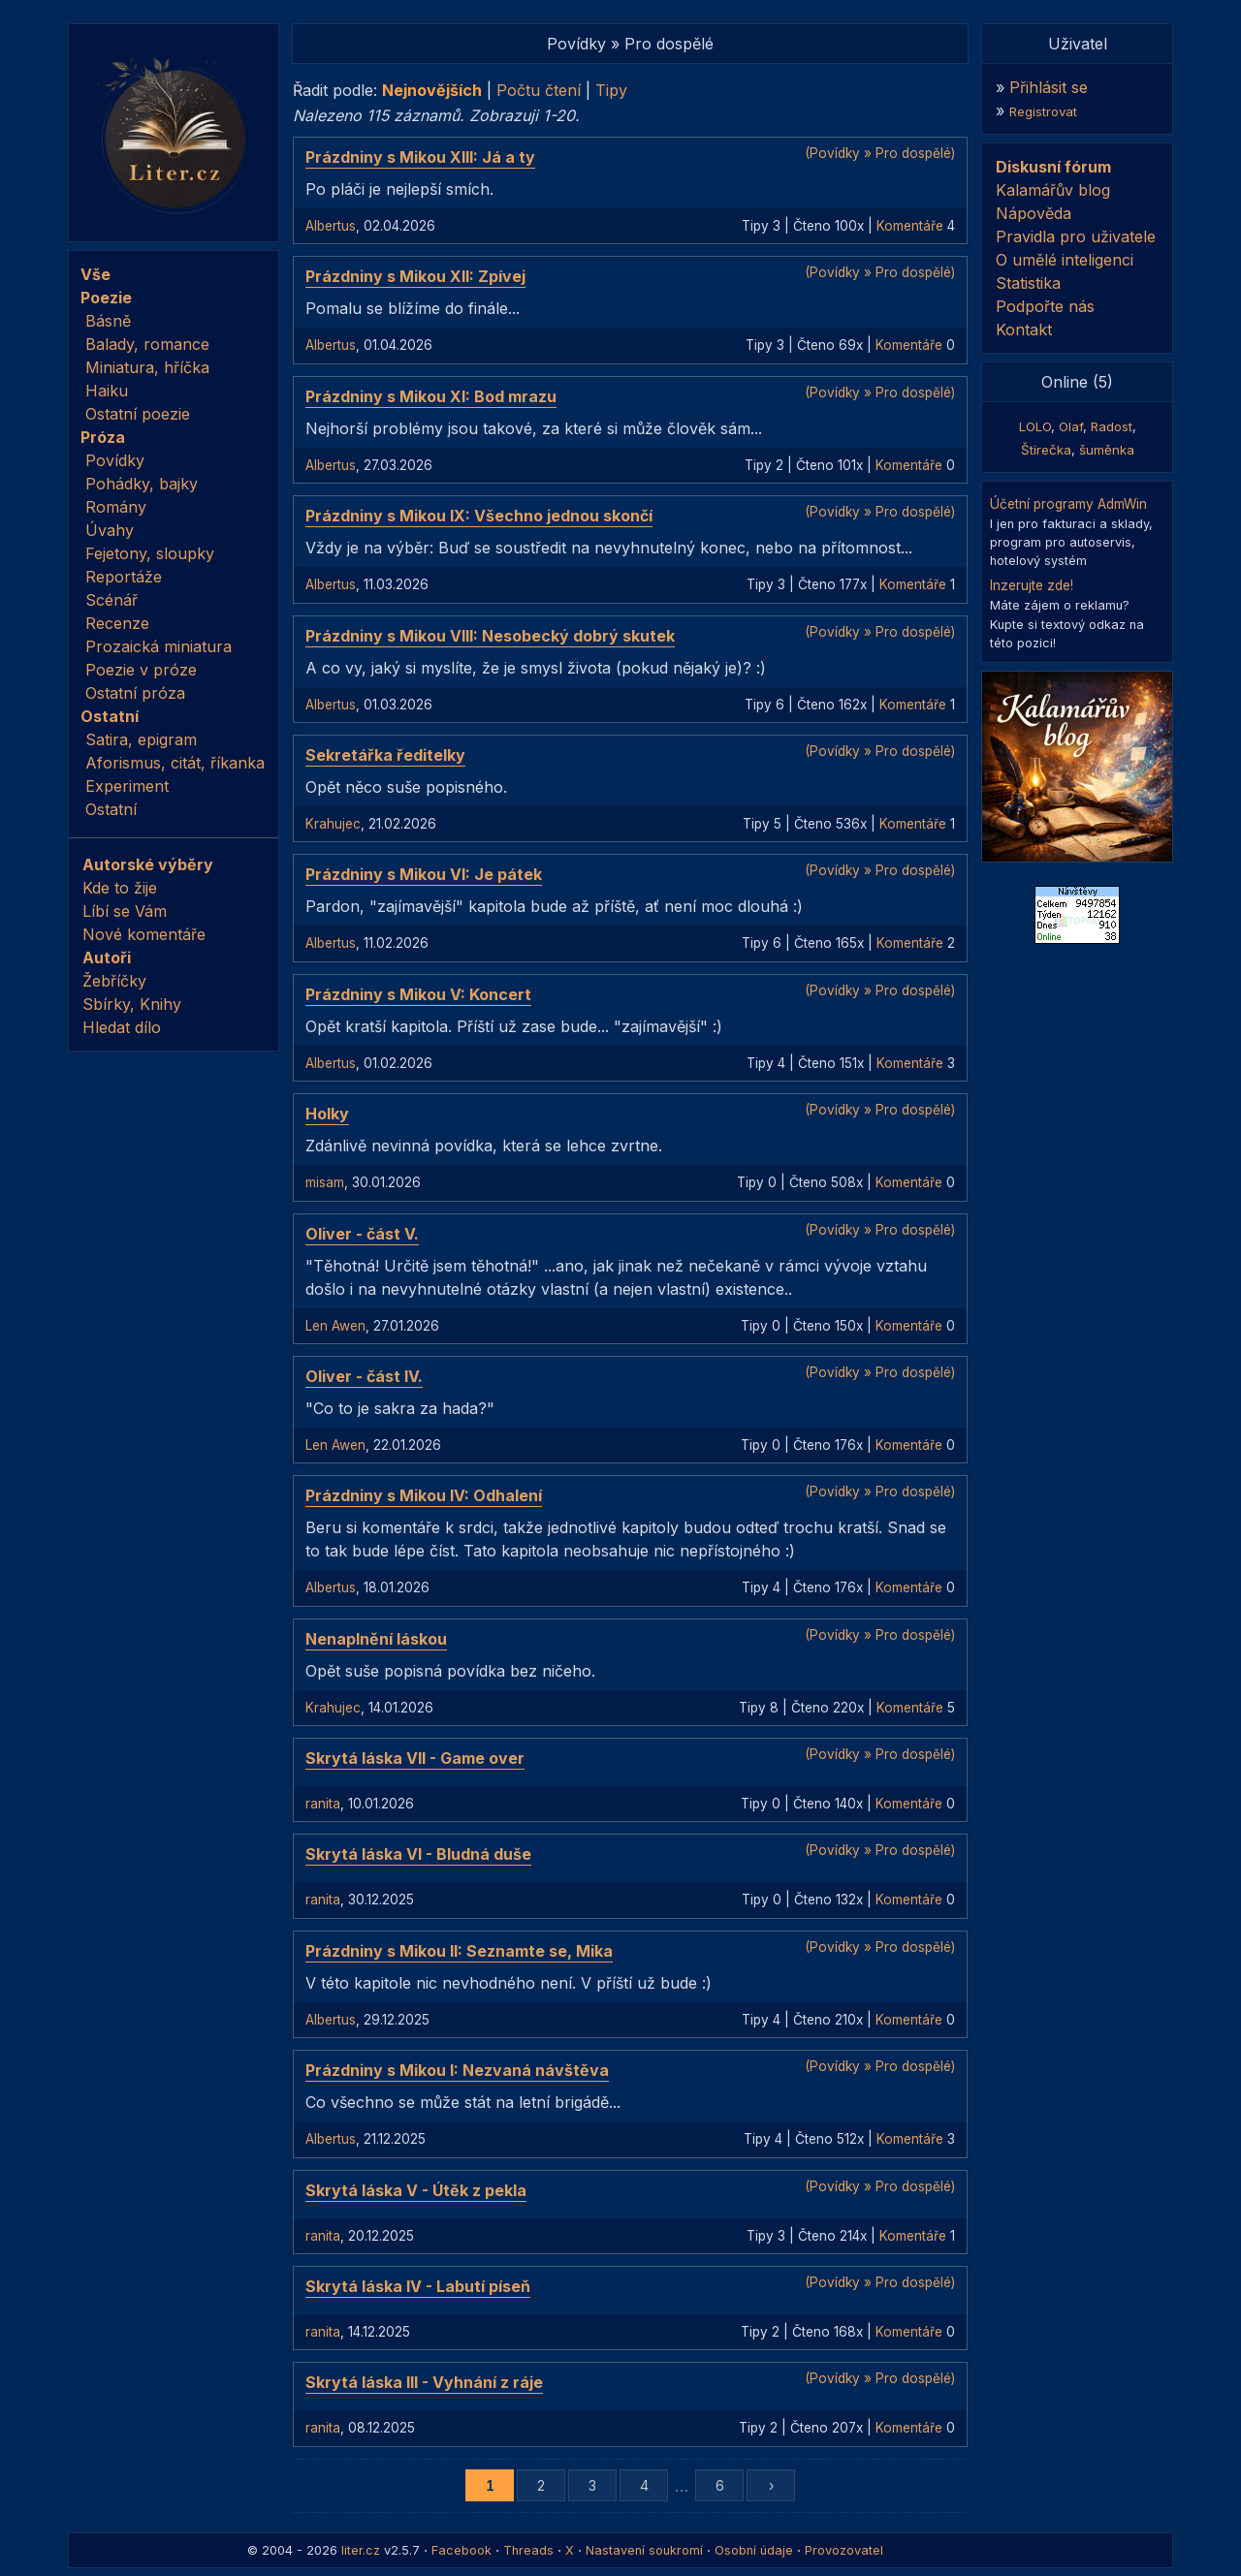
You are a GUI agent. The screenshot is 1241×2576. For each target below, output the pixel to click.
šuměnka (1106, 449)
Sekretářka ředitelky (385, 755)
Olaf (1071, 426)
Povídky (114, 460)
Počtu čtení (538, 90)
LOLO (1035, 426)
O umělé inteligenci (1064, 259)
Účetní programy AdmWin (1068, 504)
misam (324, 1182)
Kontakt (1024, 329)
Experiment (127, 786)
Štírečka (1046, 449)
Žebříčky (114, 980)
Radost (1111, 426)
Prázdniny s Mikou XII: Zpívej (415, 276)
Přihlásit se (1048, 87)
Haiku (106, 390)
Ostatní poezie (137, 414)
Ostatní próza (135, 693)
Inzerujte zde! (1031, 585)
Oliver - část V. (362, 1233)
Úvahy (109, 530)
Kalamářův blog (1053, 190)
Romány (115, 507)
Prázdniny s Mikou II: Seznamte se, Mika (459, 1951)
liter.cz (360, 2550)
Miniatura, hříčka (147, 367)
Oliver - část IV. (364, 1376)
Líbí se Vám (124, 911)
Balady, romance (147, 344)
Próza (102, 437)
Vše (95, 274)
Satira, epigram (141, 739)
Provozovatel (844, 2550)
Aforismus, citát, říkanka (175, 762)
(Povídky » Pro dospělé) (880, 153)
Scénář (111, 600)
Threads (528, 2550)
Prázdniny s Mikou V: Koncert (418, 994)
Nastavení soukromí (644, 2550)
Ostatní (109, 716)
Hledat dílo (121, 1027)
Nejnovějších (432, 90)
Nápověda (1033, 213)
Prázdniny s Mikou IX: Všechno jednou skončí (478, 515)
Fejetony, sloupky (149, 553)
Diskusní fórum (1053, 166)
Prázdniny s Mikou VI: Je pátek (423, 874)
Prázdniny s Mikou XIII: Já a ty (420, 157)
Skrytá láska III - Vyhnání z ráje (424, 2382)
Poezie (106, 297)
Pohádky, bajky (141, 483)
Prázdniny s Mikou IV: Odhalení (423, 1495)
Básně (108, 320)
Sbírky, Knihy (131, 1004)
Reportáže (123, 576)
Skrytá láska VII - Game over (415, 1758)
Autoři (106, 957)
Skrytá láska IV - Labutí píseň (417, 2286)
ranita (322, 1803)
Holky (327, 1113)
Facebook (461, 2550)
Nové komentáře (144, 934)
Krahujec (333, 824)
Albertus (330, 226)
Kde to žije (119, 887)
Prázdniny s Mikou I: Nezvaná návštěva (457, 2070)
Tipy (611, 90)
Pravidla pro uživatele (1076, 236)
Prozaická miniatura (158, 646)
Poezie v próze (141, 669)
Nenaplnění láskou (376, 1639)
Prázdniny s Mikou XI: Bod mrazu (431, 396)
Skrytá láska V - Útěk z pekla (415, 2190)
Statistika (1028, 283)
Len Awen (335, 1326)
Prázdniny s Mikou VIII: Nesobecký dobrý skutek (490, 635)
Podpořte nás (1045, 306)
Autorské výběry (147, 864)
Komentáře (909, 226)
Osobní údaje (754, 2550)
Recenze (117, 623)
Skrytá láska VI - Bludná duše (418, 1854)
